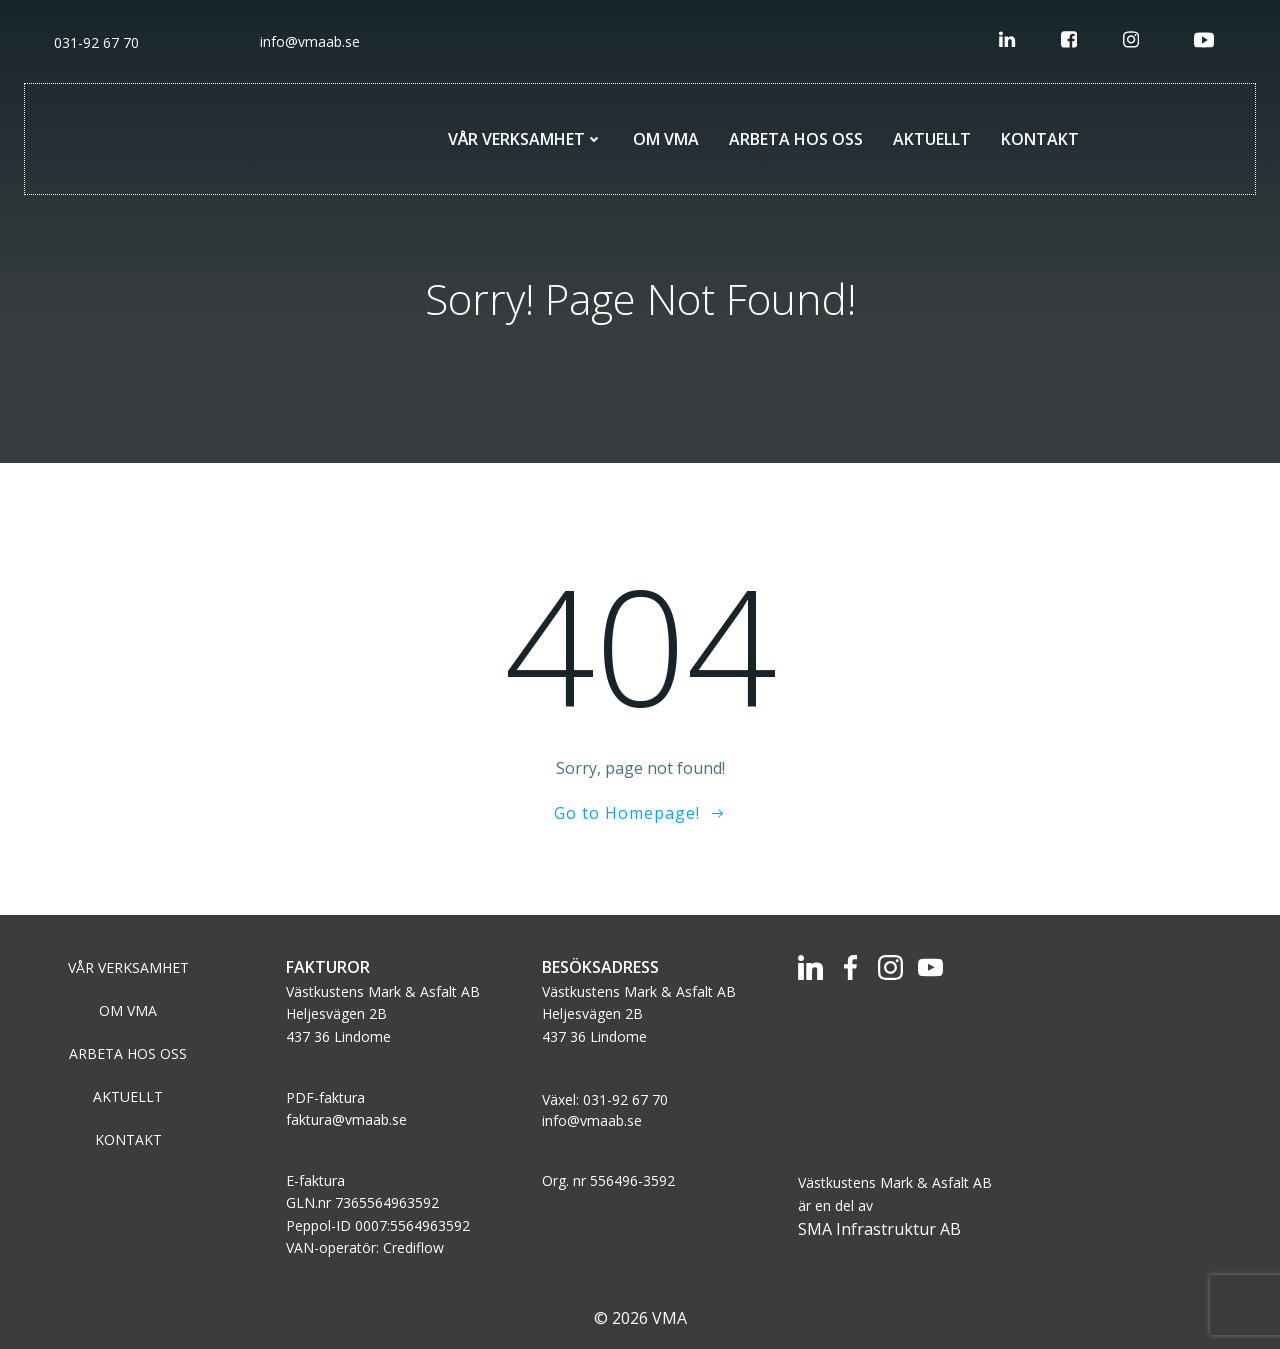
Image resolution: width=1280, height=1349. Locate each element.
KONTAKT (1040, 139)
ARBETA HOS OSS (796, 139)
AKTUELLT (932, 139)
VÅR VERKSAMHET (525, 139)
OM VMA (666, 139)
